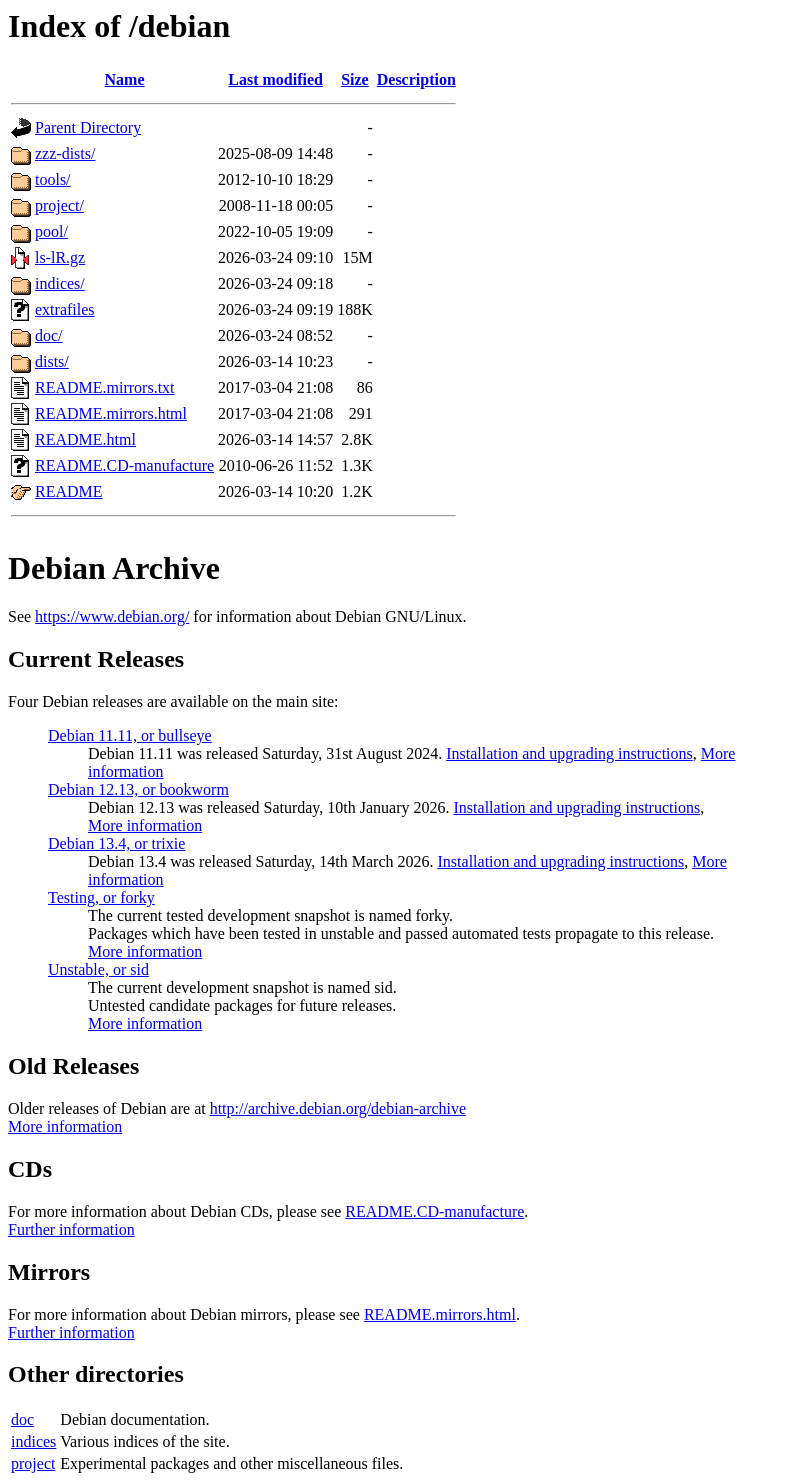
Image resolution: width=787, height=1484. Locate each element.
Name (125, 79)
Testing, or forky (101, 897)
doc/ (49, 335)
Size (355, 79)
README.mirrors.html (111, 413)
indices (33, 1441)
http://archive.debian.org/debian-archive (338, 1108)
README (69, 491)
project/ (59, 205)
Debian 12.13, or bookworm (138, 789)
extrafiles (65, 309)
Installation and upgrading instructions (569, 753)
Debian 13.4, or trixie (116, 843)
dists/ (52, 361)
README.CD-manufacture (124, 465)
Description (416, 79)
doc (22, 1419)
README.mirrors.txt (105, 387)
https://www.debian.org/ (112, 616)
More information (145, 825)
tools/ (53, 179)
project (33, 1463)
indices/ (60, 283)
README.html (85, 439)
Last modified (275, 79)
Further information (71, 1229)
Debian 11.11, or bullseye (130, 735)
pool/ (51, 231)
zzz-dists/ (65, 153)
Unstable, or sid (98, 969)
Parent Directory (88, 127)
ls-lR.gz (60, 257)
